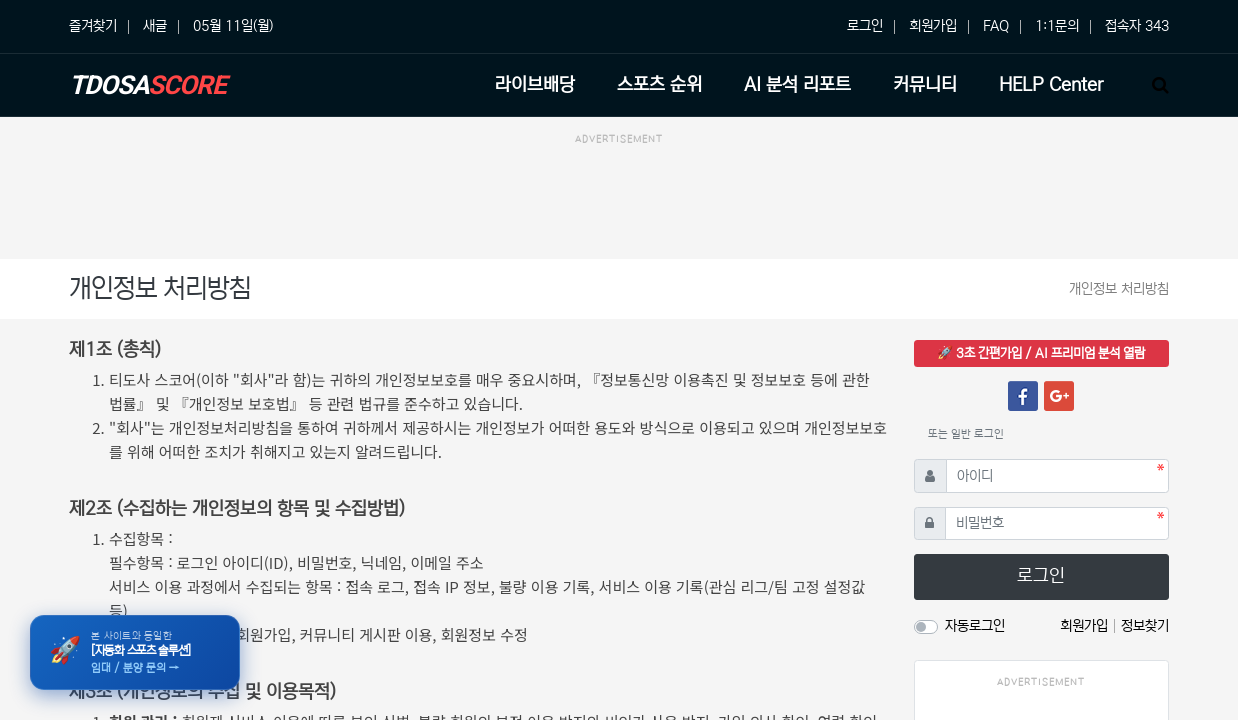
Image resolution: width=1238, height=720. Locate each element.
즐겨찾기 (93, 26)
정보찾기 (1145, 626)
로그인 (865, 26)
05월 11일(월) (233, 26)
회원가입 (933, 26)
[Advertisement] (619, 199)
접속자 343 (1137, 26)
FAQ (996, 26)
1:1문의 (1057, 26)
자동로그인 (975, 626)
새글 (155, 26)
